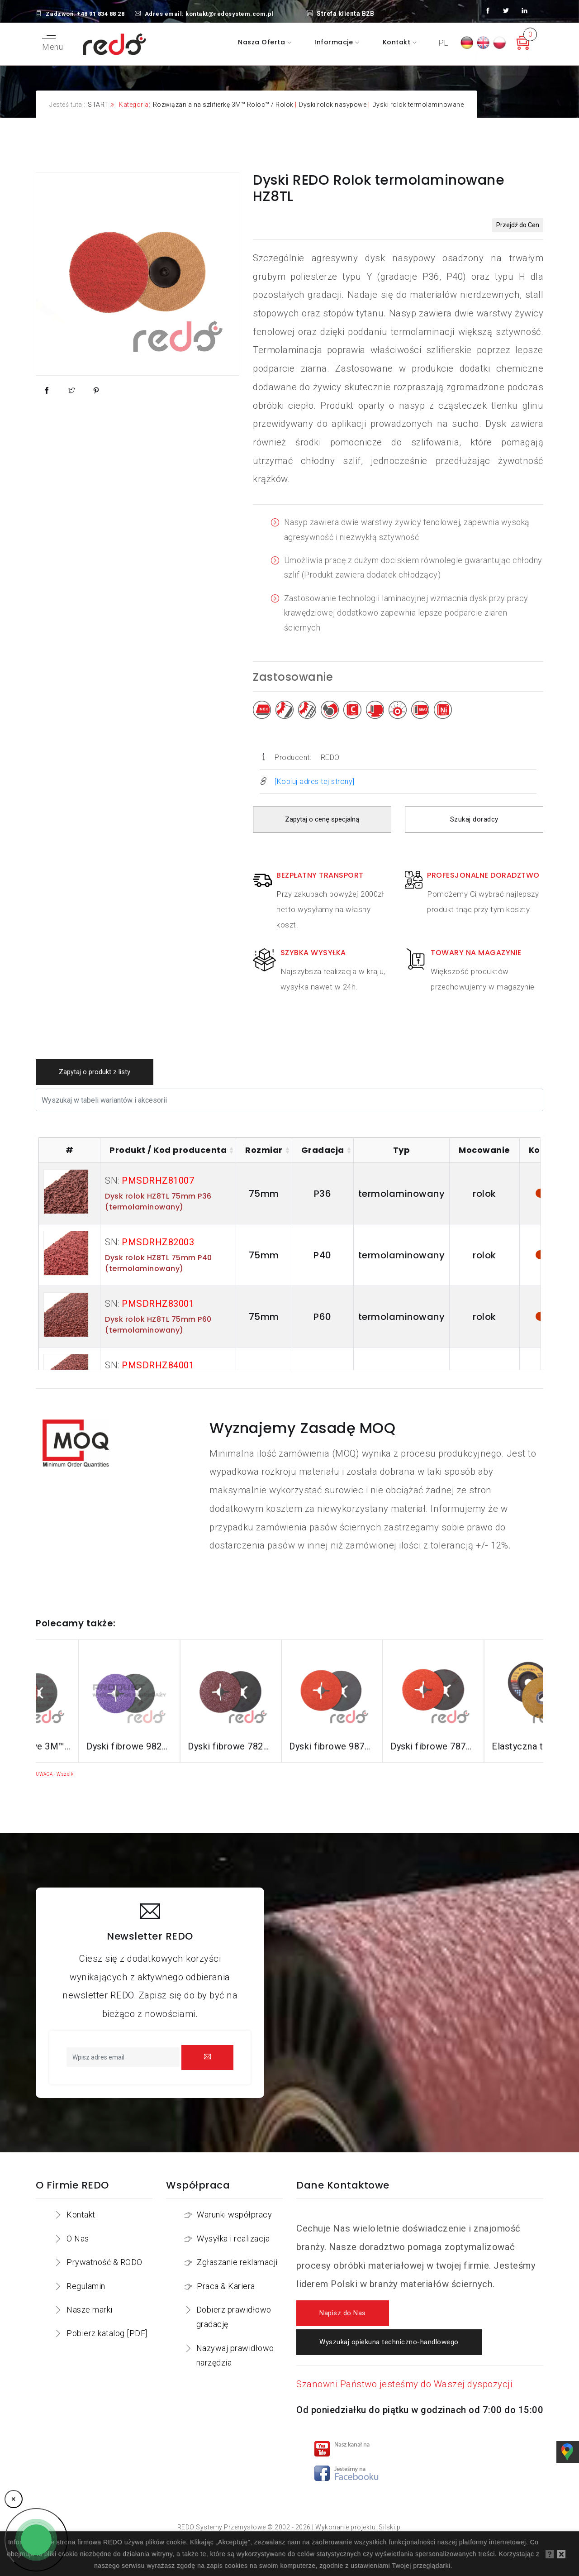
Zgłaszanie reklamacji (237, 2262)
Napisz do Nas (343, 2313)
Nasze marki (89, 2309)
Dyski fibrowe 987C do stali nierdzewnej (390, 1746)
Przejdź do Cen (517, 225)
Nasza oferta (262, 42)
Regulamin (85, 2286)
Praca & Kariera (226, 2286)
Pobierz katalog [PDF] (106, 2333)
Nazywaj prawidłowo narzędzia (235, 2355)
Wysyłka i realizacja (233, 2238)
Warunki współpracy (234, 2214)
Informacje (334, 42)
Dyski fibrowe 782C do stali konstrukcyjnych (289, 1746)
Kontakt (398, 42)
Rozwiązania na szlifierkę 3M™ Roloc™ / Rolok (223, 104)
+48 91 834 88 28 (100, 13)
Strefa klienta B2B (341, 13)
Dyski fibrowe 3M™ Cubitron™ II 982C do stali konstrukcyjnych (86, 1746)
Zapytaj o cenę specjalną (322, 819)
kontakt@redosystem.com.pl (229, 13)
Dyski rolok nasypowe (332, 104)
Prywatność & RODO (104, 2262)
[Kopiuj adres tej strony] (315, 781)
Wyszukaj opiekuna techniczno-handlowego (389, 2342)
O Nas (77, 2238)
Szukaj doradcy (474, 819)
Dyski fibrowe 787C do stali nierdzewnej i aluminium (492, 1746)
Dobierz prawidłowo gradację (233, 2317)
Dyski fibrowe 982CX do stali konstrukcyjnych (188, 1746)
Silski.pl (390, 2527)
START (98, 104)
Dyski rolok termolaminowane (418, 104)
